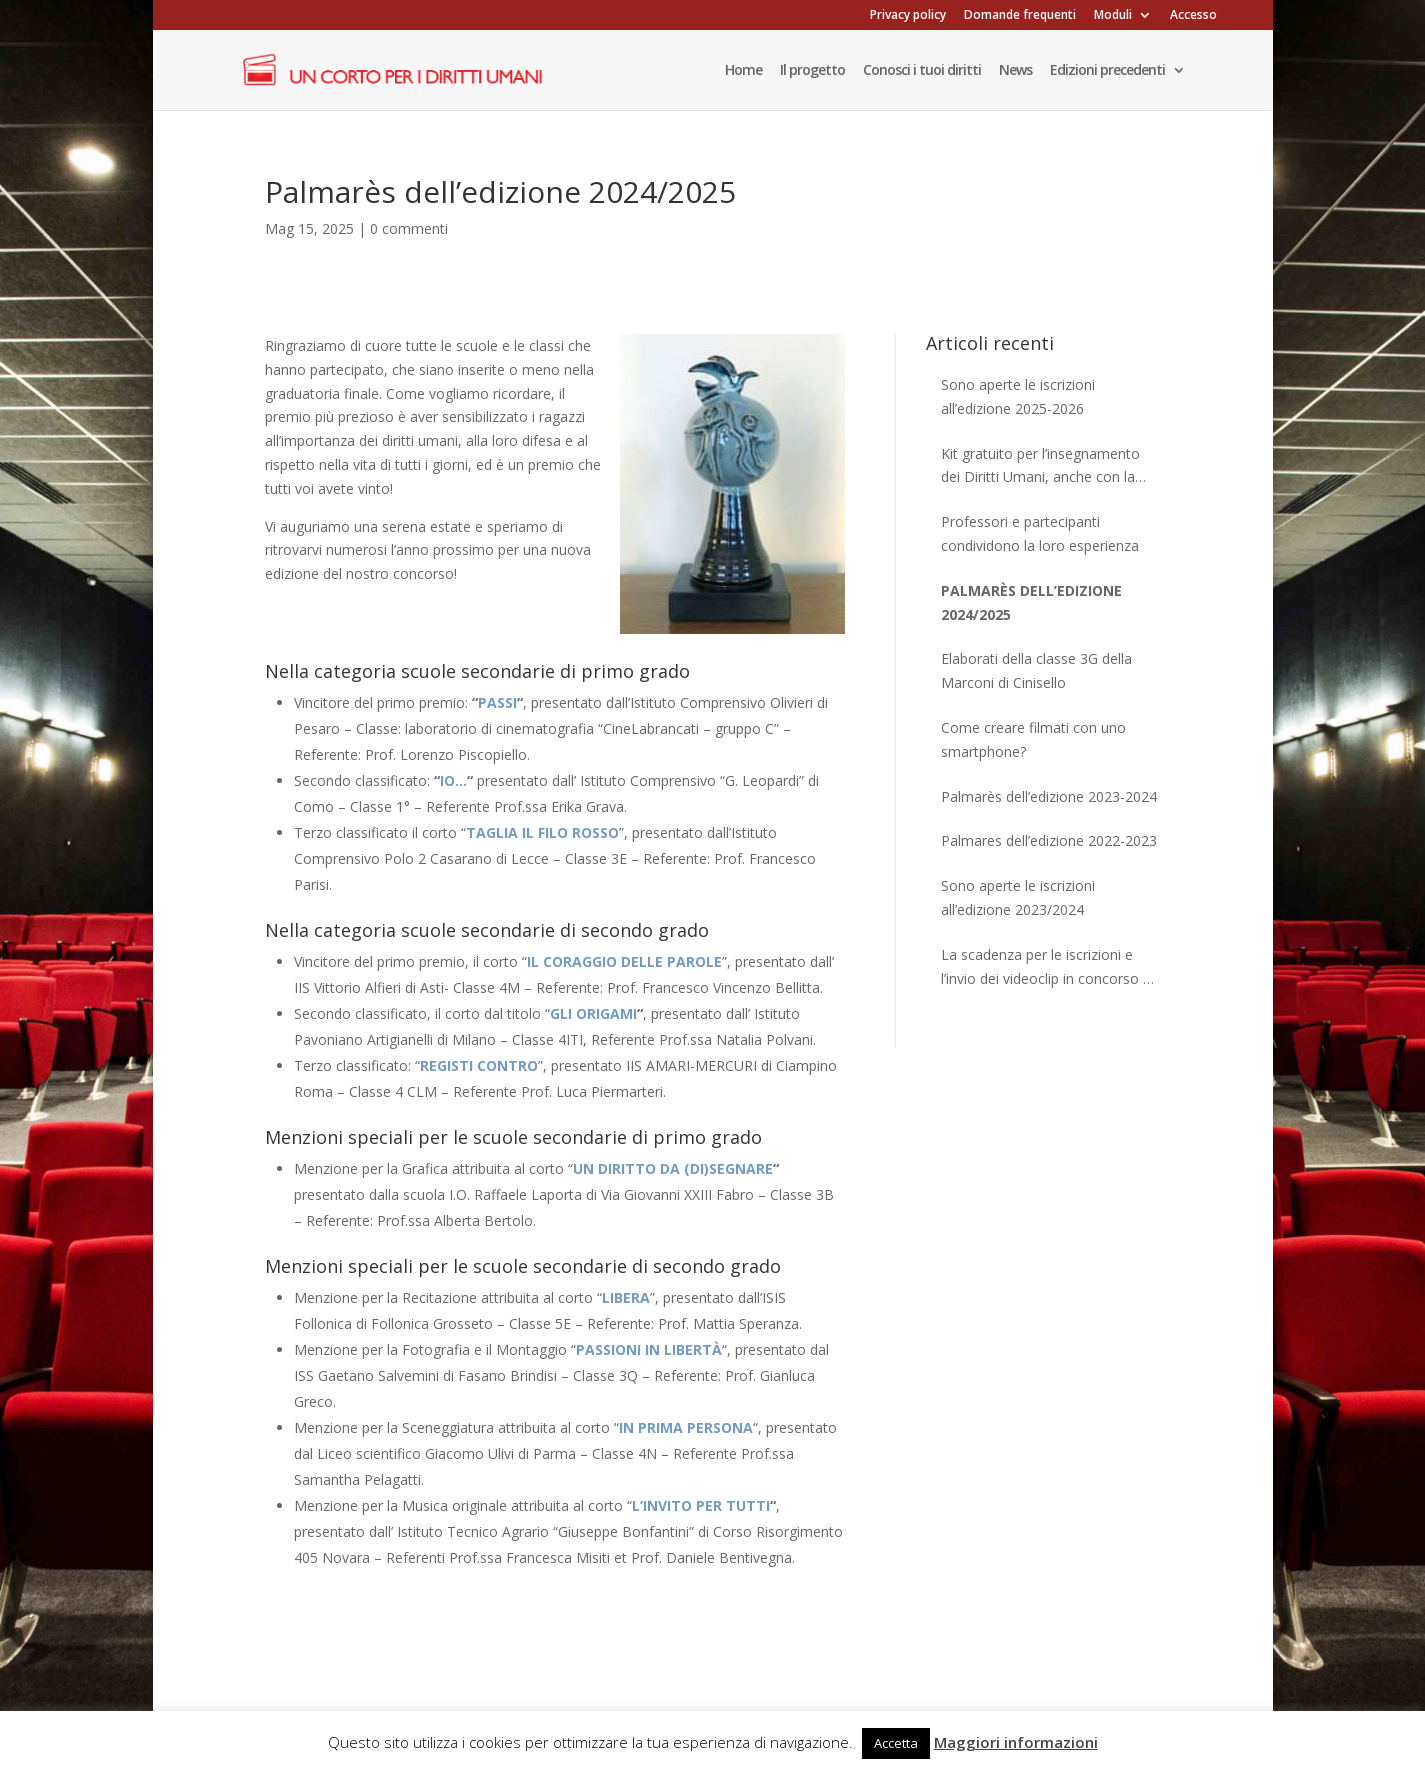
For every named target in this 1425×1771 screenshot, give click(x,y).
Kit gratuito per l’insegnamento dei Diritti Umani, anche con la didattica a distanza (1040, 467)
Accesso (1193, 16)
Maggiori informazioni (1016, 1742)
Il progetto (812, 71)
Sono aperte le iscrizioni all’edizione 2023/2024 (1018, 897)
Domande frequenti (1020, 16)
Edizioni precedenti (1107, 71)
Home (743, 71)
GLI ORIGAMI (593, 1013)
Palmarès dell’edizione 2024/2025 (1031, 602)
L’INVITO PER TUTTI (701, 1505)
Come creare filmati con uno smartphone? (1033, 739)
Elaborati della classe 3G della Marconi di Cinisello (1036, 670)
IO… (453, 780)
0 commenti (409, 228)
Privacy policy (908, 16)
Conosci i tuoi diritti (922, 71)
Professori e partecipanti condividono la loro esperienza (1040, 533)
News (1015, 71)
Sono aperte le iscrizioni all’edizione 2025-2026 (1018, 396)
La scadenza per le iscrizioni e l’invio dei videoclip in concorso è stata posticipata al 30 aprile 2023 (1050, 968)
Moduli (1113, 16)
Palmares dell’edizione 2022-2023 (1049, 840)
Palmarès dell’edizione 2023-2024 (1049, 796)
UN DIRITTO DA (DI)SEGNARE (673, 1168)
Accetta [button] (896, 1743)
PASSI (497, 702)
